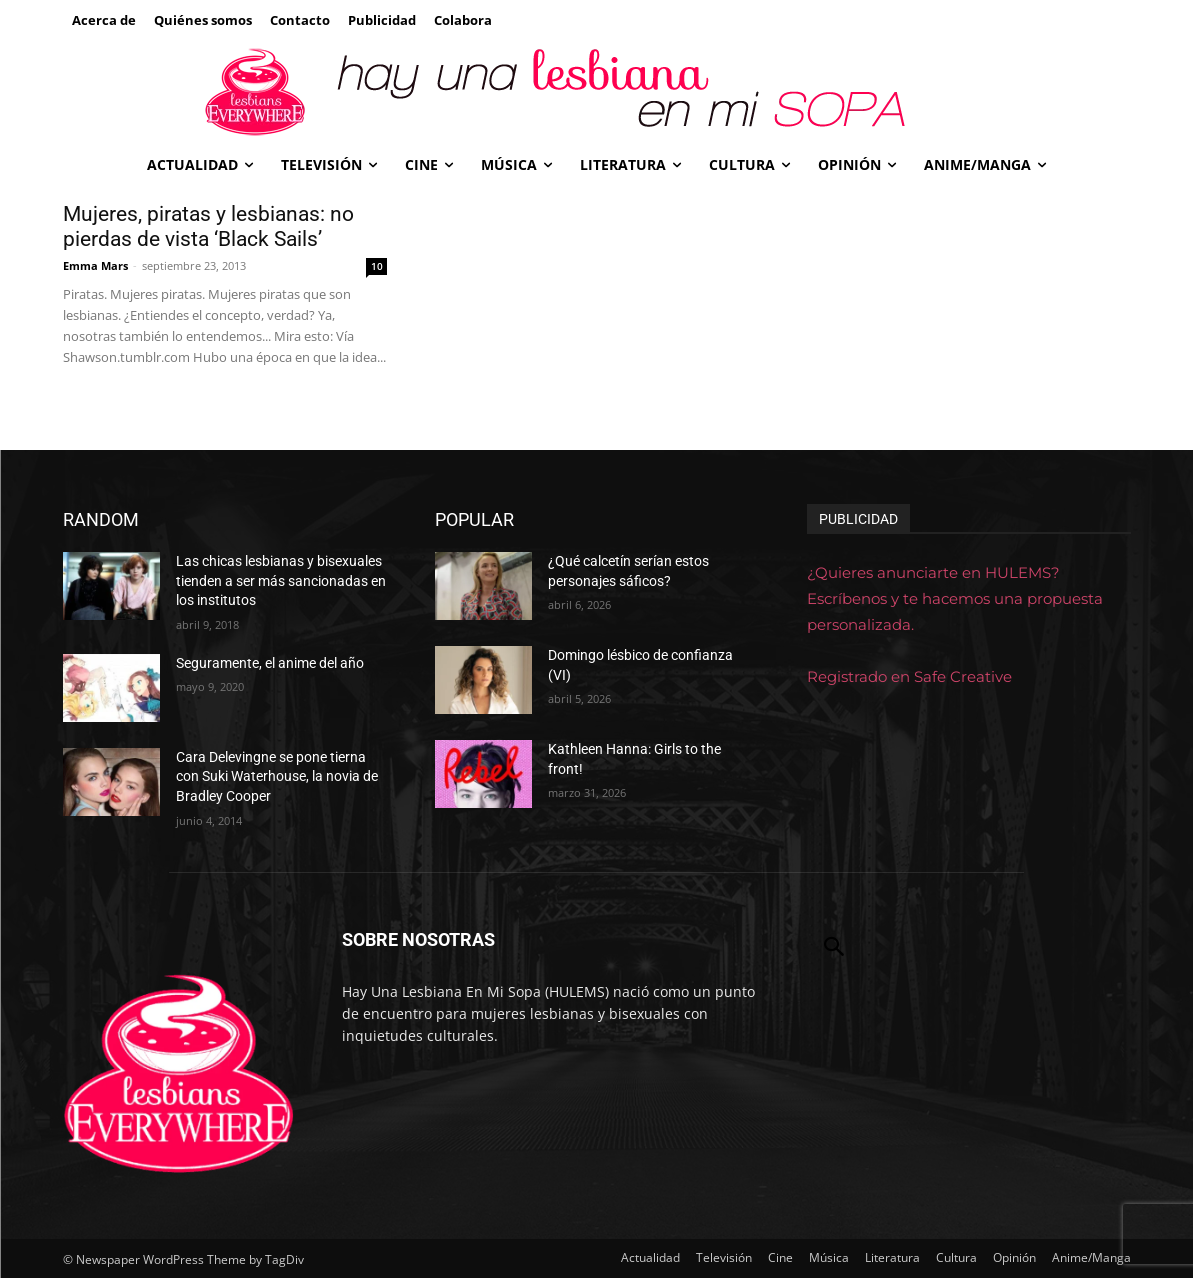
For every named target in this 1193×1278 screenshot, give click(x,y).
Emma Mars (95, 265)
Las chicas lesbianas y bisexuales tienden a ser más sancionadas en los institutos (281, 580)
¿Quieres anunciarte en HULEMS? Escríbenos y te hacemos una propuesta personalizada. (955, 598)
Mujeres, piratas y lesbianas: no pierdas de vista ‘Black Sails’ (208, 226)
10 (377, 266)
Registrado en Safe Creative (909, 676)
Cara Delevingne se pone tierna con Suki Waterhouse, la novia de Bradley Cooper (277, 776)
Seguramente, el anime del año (270, 663)
